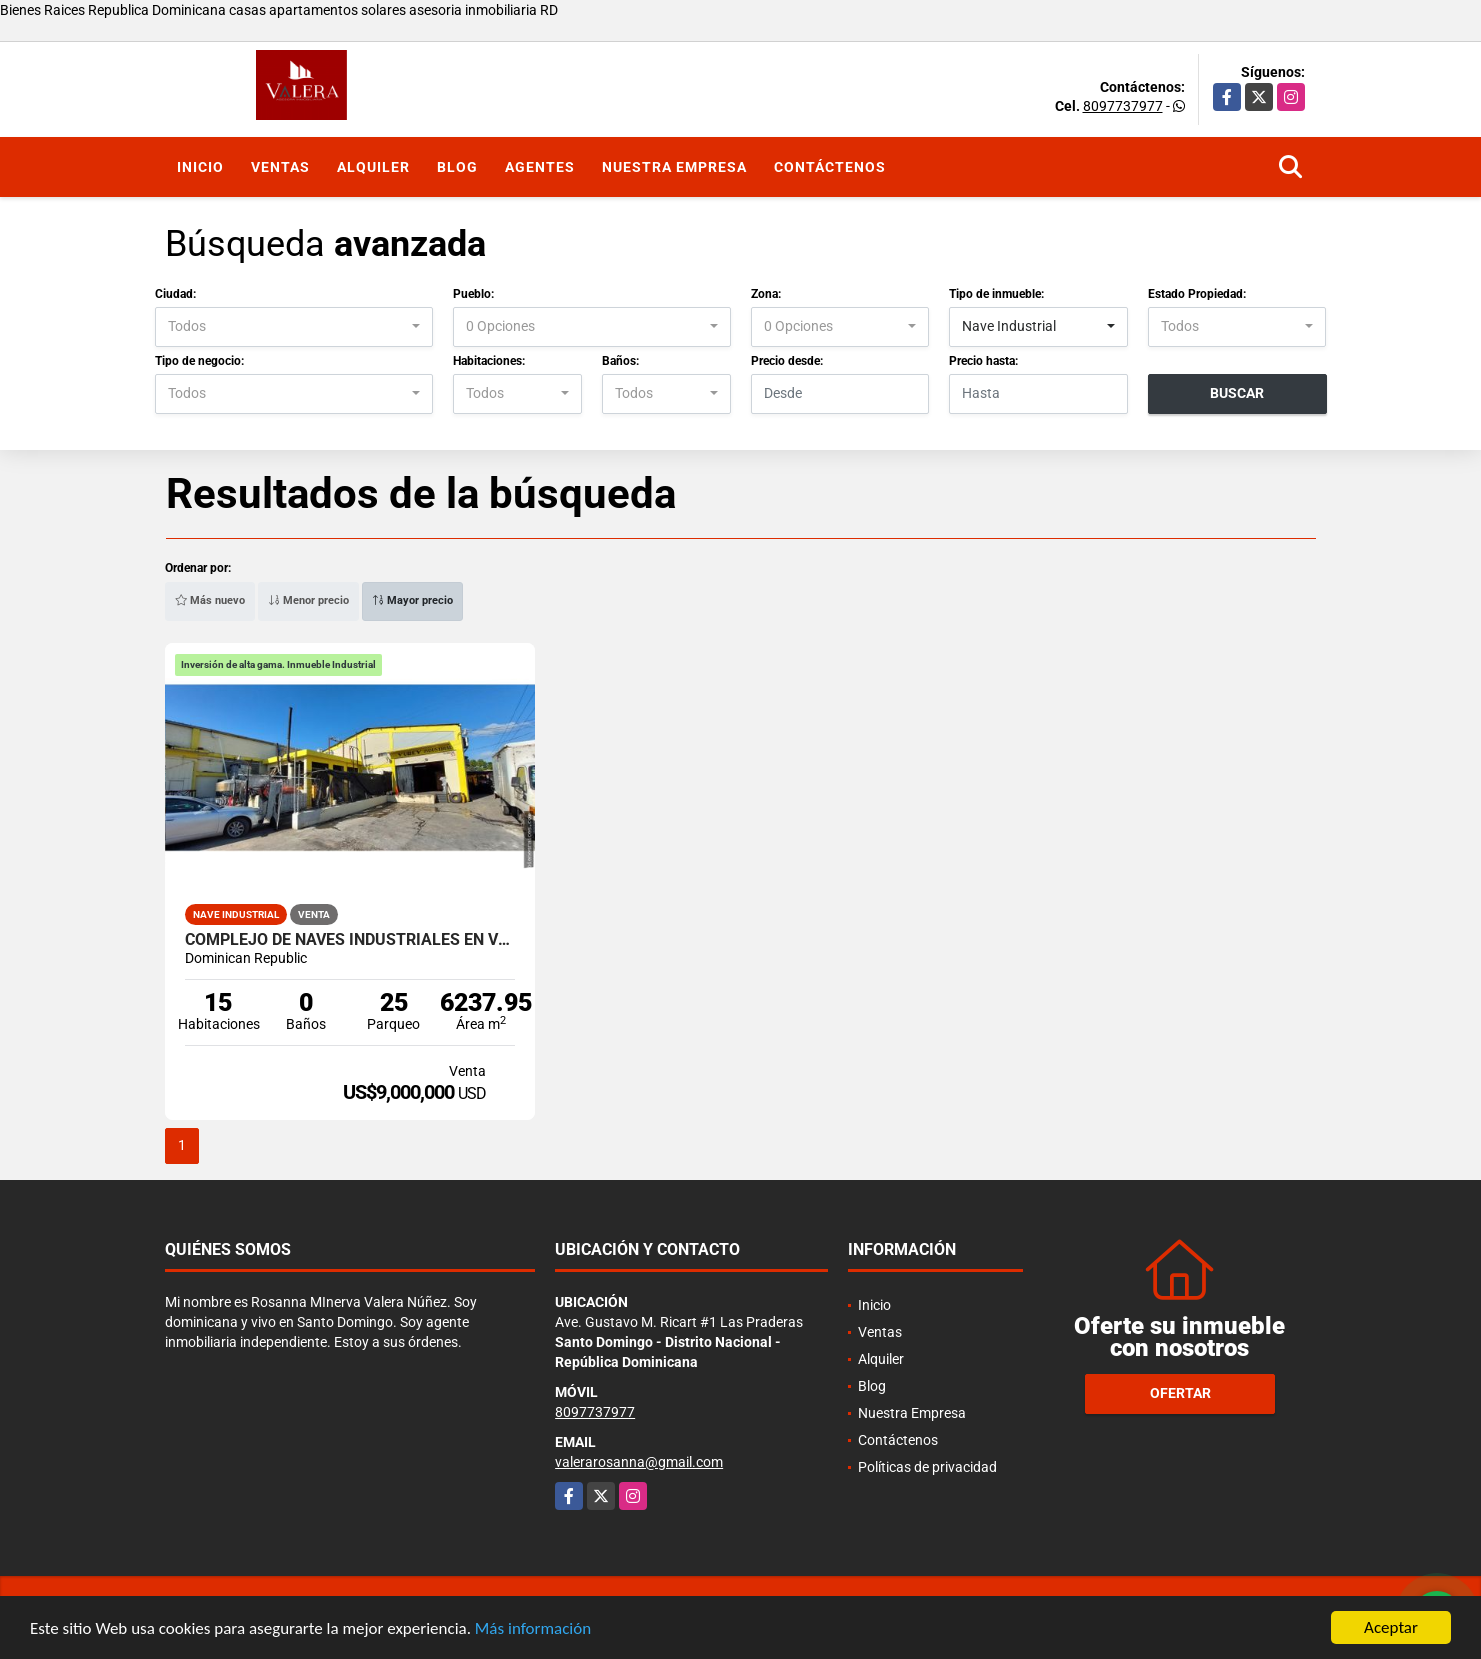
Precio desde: (787, 361)
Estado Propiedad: (1197, 294)
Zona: (766, 294)
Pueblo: (473, 294)
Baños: (620, 361)
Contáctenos (830, 167)
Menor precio (308, 600)
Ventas (280, 167)
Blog (457, 167)
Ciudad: (175, 294)
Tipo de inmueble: (996, 294)
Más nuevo (210, 600)
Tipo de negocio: (199, 361)
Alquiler (373, 167)
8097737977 (1123, 106)
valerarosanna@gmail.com (639, 1462)
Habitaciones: (489, 361)
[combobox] (294, 327)
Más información (533, 1629)
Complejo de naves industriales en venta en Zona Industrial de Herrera (350, 940)
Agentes (540, 167)
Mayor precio (412, 600)
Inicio (200, 167)
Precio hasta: (983, 361)
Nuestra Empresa (674, 167)
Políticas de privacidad (927, 1467)
